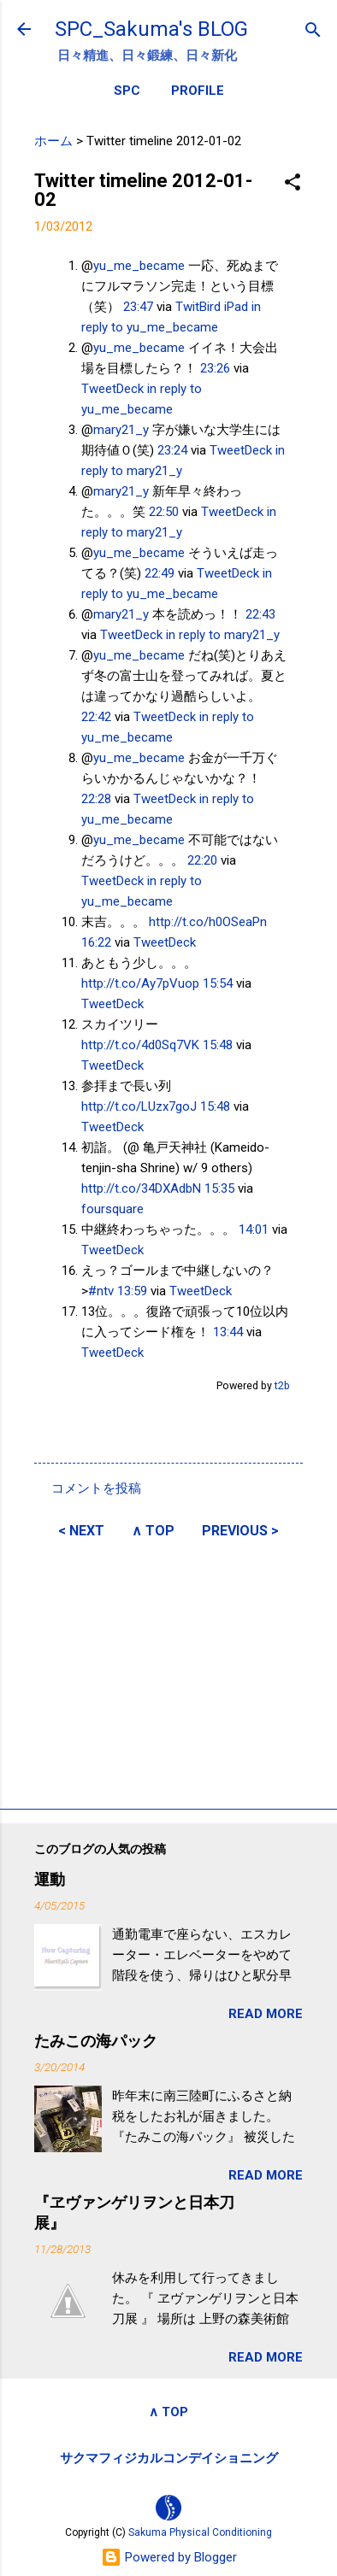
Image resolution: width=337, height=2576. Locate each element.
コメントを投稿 (96, 1488)
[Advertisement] (168, 1671)
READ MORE (265, 2013)
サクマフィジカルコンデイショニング (169, 2458)
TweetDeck (112, 388)
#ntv (101, 1291)
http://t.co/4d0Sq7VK (140, 1045)
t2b (282, 1385)
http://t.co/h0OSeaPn (208, 922)
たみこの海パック (95, 2041)
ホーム (53, 141)
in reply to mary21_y (223, 635)
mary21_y (121, 429)
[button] (292, 183)
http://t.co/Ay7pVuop (140, 983)
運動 (49, 1879)
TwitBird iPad (211, 306)
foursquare (112, 1209)
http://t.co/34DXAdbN (141, 1188)
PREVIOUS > (240, 1531)
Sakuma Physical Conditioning (200, 2532)
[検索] (313, 31)
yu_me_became (139, 265)
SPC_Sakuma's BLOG (151, 29)
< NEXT (81, 1531)
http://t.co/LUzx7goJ (139, 1106)
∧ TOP (153, 1531)
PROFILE (197, 90)
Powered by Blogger (169, 2557)
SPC (127, 90)
